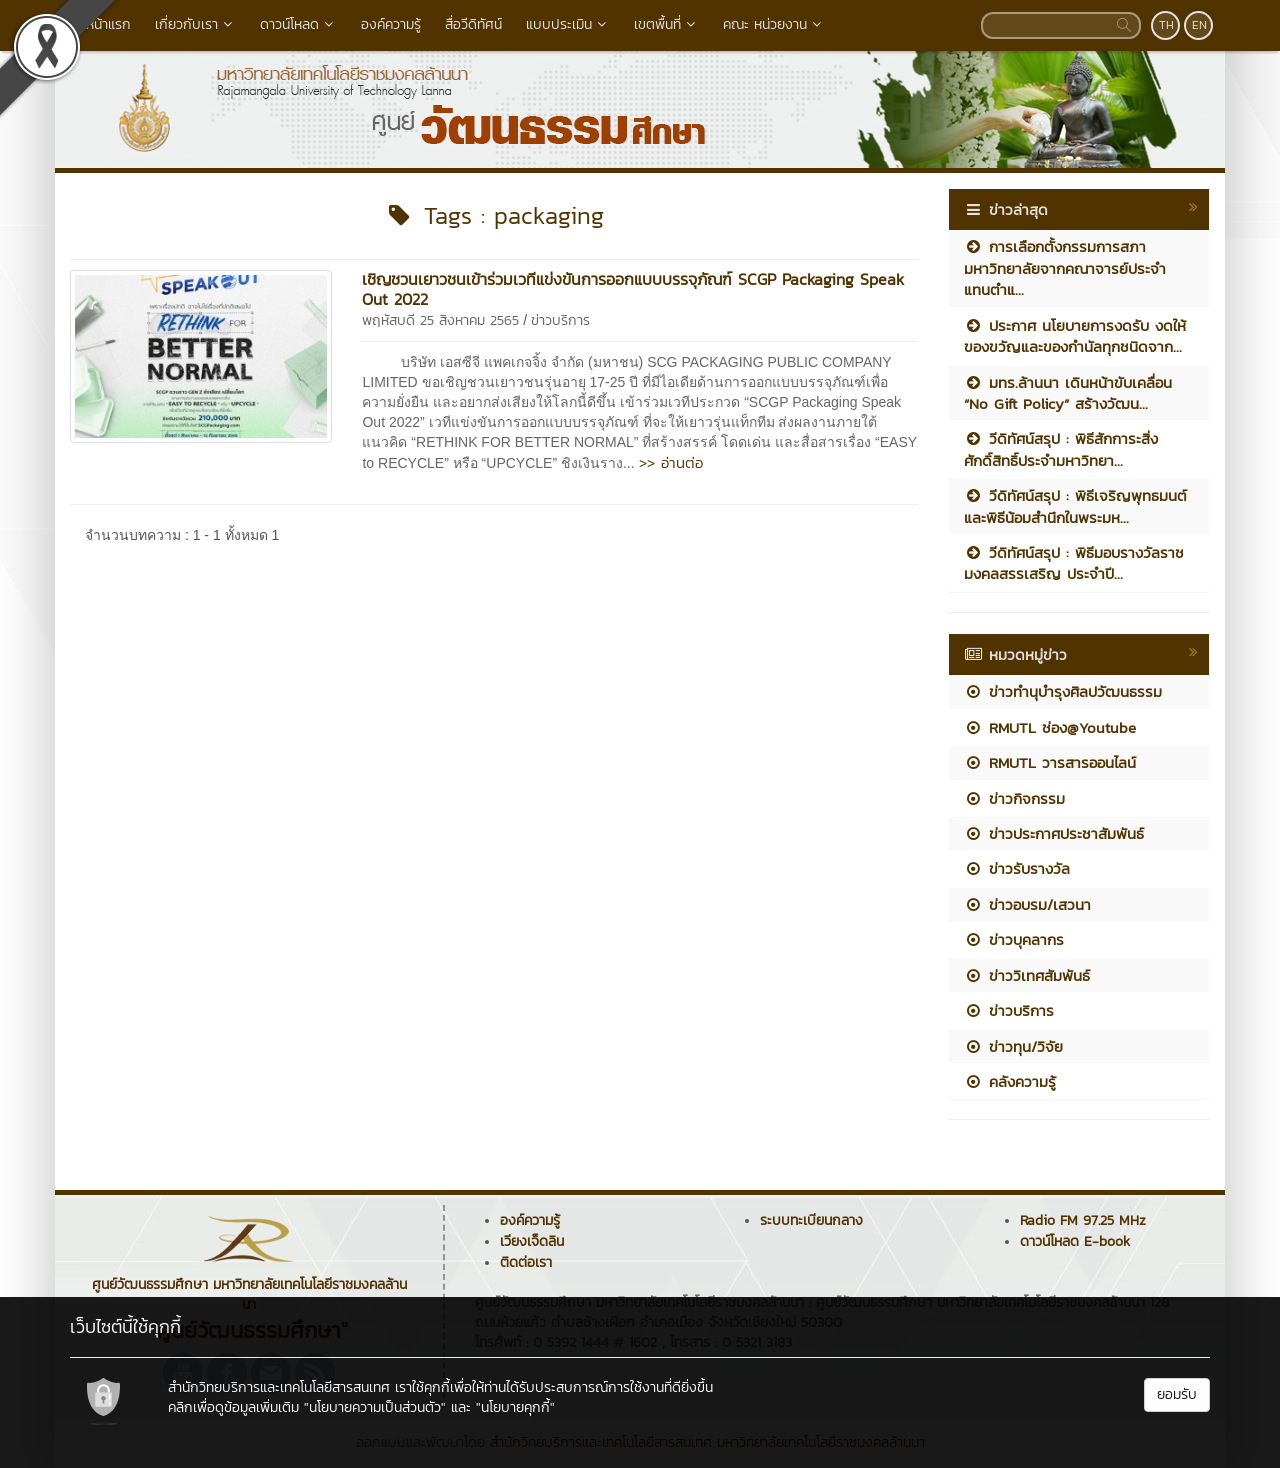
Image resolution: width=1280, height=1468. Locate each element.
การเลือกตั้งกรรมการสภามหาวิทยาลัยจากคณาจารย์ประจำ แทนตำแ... (1065, 268)
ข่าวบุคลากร (1014, 939)
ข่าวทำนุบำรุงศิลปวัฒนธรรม (1063, 691)
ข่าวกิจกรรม (1014, 798)
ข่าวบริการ (560, 320)
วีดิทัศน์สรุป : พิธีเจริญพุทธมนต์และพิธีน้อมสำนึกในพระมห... (1075, 506)
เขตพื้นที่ (666, 24)
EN (1199, 25)
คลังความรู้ (1010, 1081)
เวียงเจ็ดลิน (532, 1241)
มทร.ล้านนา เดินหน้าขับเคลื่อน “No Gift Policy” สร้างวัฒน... (1068, 393)
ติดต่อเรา (526, 1262)
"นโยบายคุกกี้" (515, 1407)
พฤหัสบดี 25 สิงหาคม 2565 (440, 320)
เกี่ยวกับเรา (195, 24)
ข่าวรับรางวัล (1017, 868)
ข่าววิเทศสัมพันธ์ (1027, 975)
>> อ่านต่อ (671, 462)
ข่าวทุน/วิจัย (1013, 1046)
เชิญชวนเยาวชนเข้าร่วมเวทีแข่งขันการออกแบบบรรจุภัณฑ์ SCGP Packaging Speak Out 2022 (633, 289)
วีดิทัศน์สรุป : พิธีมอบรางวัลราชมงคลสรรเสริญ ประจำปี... (1074, 563)
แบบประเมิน (568, 24)
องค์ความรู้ (391, 24)
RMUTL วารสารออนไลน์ (1050, 762)
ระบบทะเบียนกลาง (811, 1220)
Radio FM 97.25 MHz (1083, 1220)
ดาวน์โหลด (298, 24)
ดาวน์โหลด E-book (1075, 1241)
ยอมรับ (1177, 1394)
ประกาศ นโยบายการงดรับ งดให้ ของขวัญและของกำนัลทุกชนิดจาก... (1075, 336)
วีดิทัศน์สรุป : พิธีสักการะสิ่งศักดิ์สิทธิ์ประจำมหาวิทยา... (1061, 449)
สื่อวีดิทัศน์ (473, 24)
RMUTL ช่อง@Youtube (1050, 727)
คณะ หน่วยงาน (774, 24)
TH (1166, 25)
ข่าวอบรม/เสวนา (1027, 904)
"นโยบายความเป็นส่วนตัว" (375, 1407)
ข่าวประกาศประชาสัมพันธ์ (1054, 833)
